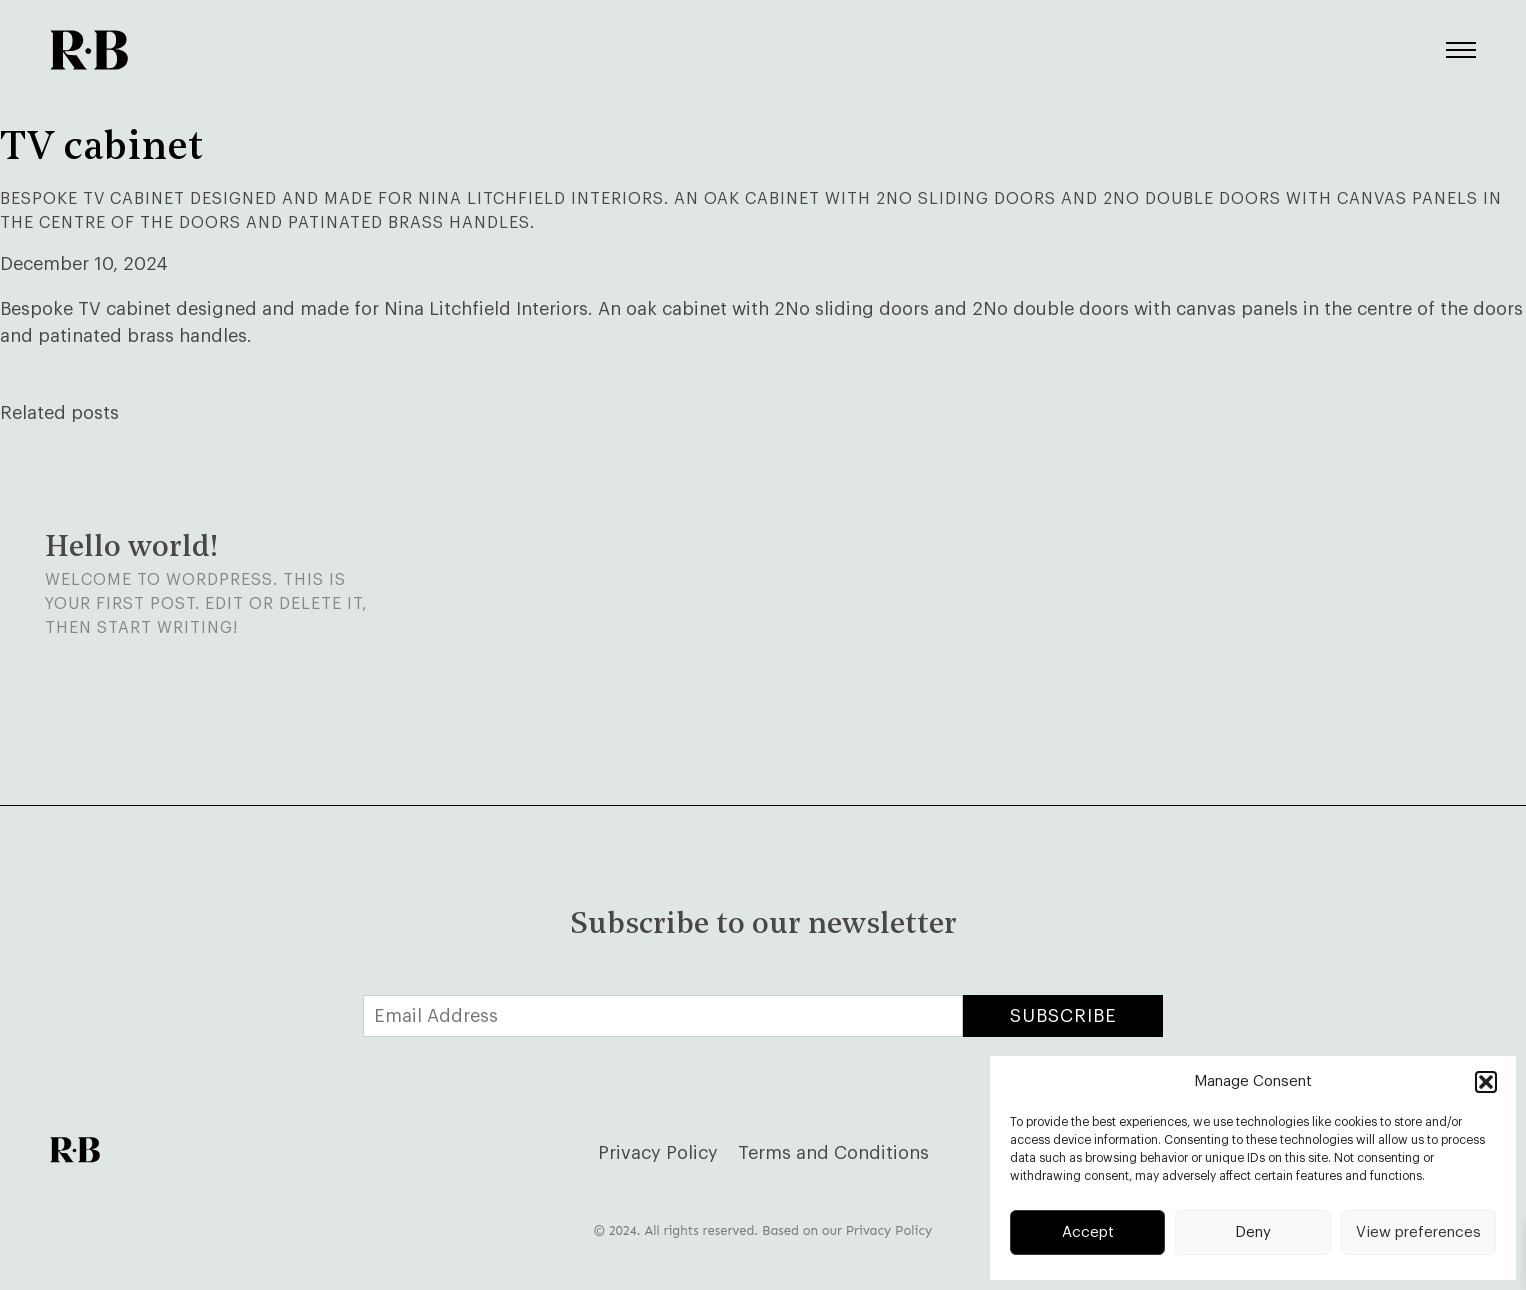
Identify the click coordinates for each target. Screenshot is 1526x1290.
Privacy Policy (658, 1153)
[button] (1486, 1082)
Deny (1253, 1232)
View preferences (1418, 1232)
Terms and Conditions (833, 1153)
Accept (1088, 1232)
